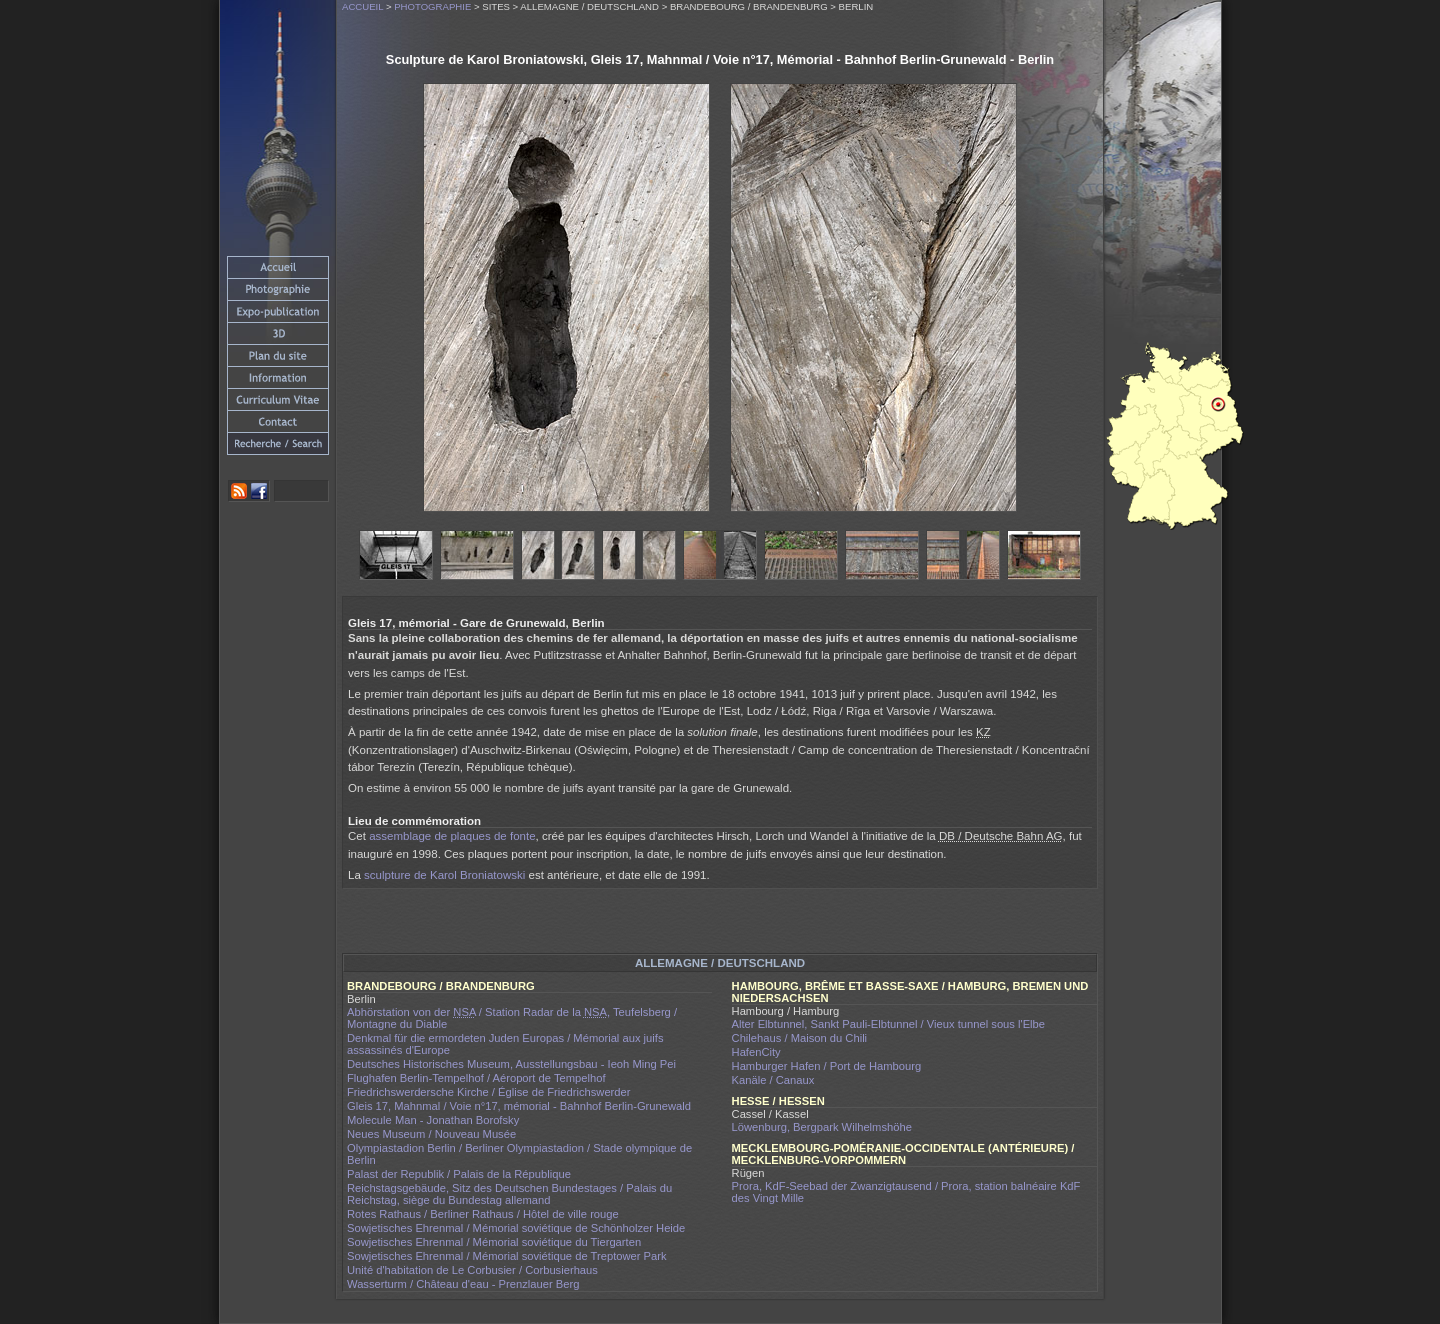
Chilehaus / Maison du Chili (800, 1038)
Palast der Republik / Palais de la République (459, 1174)
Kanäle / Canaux (773, 1080)
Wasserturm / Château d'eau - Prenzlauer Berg (463, 1284)
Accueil (362, 6)
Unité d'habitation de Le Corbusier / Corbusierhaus (472, 1270)
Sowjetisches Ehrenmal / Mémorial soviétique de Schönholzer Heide (516, 1228)
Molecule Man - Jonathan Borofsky (433, 1120)
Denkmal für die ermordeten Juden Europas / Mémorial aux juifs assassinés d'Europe (505, 1044)
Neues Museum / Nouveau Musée (431, 1134)
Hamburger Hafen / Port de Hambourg (827, 1066)
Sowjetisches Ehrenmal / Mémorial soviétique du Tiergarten (494, 1242)
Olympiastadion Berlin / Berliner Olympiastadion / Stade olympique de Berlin (519, 1154)
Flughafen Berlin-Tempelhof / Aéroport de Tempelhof (476, 1078)
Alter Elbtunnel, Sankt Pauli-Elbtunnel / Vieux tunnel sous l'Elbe (889, 1024)
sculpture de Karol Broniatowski (444, 875)
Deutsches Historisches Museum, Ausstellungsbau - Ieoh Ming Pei (511, 1064)
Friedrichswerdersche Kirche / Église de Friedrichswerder (489, 1092)
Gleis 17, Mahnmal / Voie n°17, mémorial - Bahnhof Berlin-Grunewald (519, 1106)
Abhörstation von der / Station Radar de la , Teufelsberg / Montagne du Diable (512, 1018)
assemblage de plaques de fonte (452, 836)
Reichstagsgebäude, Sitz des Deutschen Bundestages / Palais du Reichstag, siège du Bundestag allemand (509, 1194)
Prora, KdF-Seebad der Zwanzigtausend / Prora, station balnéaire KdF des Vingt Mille (906, 1192)
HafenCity (756, 1052)
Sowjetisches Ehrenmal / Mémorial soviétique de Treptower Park (507, 1256)
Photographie (432, 6)
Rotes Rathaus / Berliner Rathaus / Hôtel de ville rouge (483, 1214)
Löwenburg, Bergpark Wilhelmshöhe (822, 1127)
